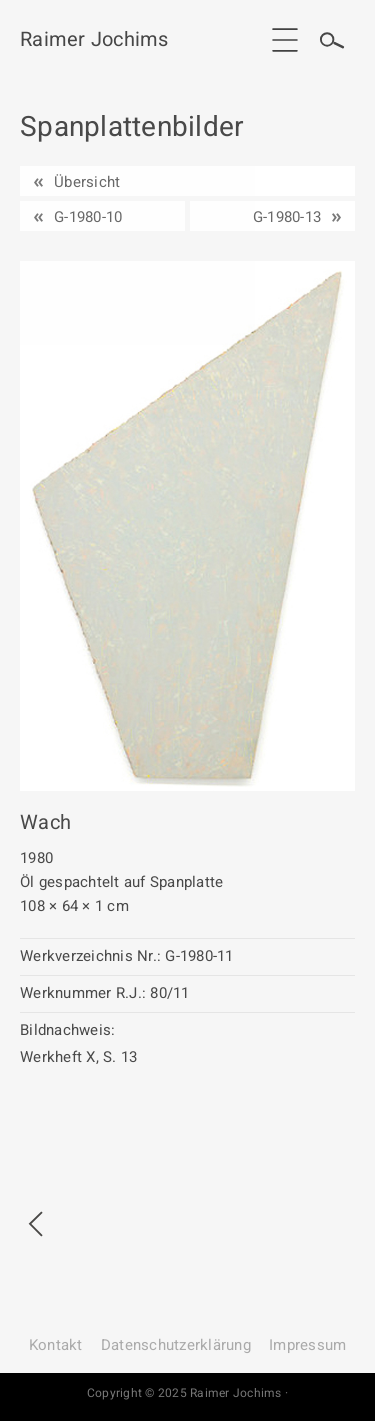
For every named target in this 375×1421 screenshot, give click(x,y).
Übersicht (87, 182)
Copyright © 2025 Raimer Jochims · (187, 1393)
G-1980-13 (287, 217)
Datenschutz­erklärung (176, 1345)
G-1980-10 (88, 217)
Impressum (307, 1345)
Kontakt (56, 1345)
